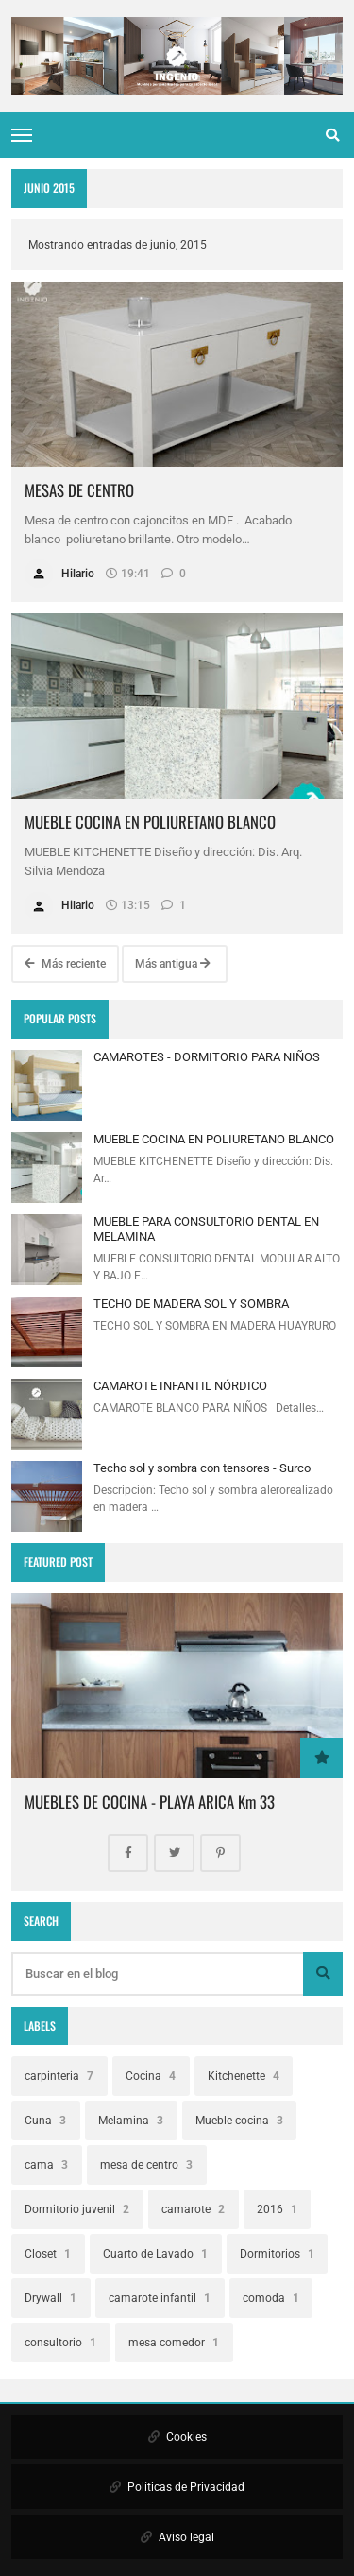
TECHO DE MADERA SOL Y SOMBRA (191, 1304)
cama (46, 2165)
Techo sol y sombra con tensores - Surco (202, 1468)
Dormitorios (277, 2253)
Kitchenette (243, 2076)
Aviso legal (177, 2537)
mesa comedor (173, 2342)
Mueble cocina (239, 2120)
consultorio (60, 2342)
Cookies (177, 2437)
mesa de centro (146, 2165)
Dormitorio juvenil (77, 2209)
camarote (193, 2209)
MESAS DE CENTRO (79, 490)
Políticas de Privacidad (177, 2487)
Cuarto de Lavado (155, 2253)
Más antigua (173, 963)
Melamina (130, 2120)
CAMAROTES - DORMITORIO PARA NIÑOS (206, 1057)
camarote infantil (160, 2298)
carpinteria (59, 2076)
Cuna (45, 2120)
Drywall (50, 2298)
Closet (48, 2253)
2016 (277, 2209)
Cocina (151, 2076)
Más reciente (65, 963)
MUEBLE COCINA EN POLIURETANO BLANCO (150, 821)
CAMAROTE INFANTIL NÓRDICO (180, 1386)
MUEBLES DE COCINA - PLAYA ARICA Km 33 (150, 1801)
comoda (271, 2298)
